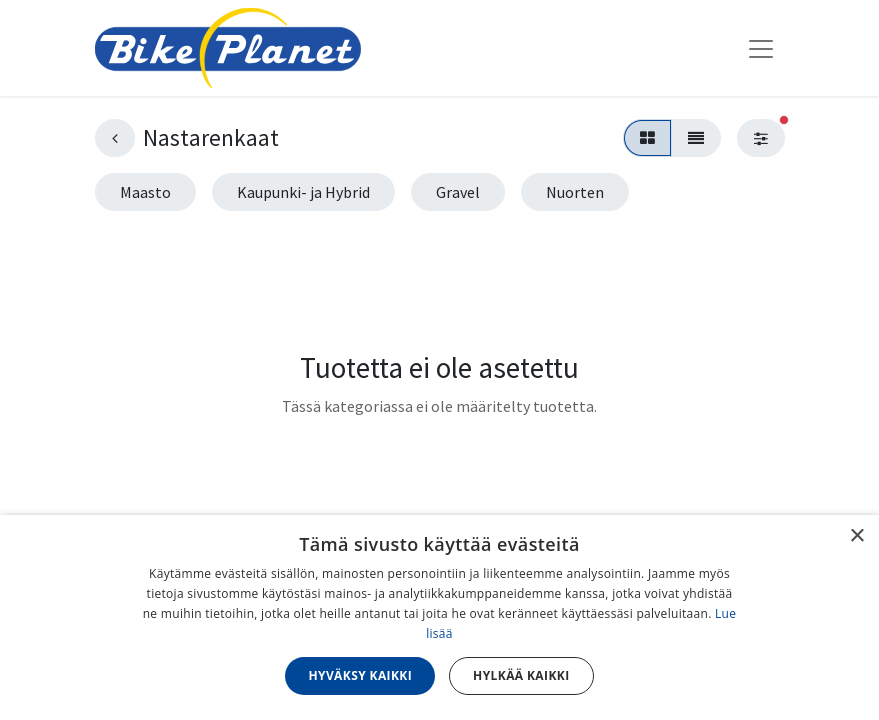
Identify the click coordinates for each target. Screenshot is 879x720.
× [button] (856, 536)
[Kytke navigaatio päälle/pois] (761, 48)
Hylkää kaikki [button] (521, 675)
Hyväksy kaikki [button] (360, 675)
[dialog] (439, 617)
